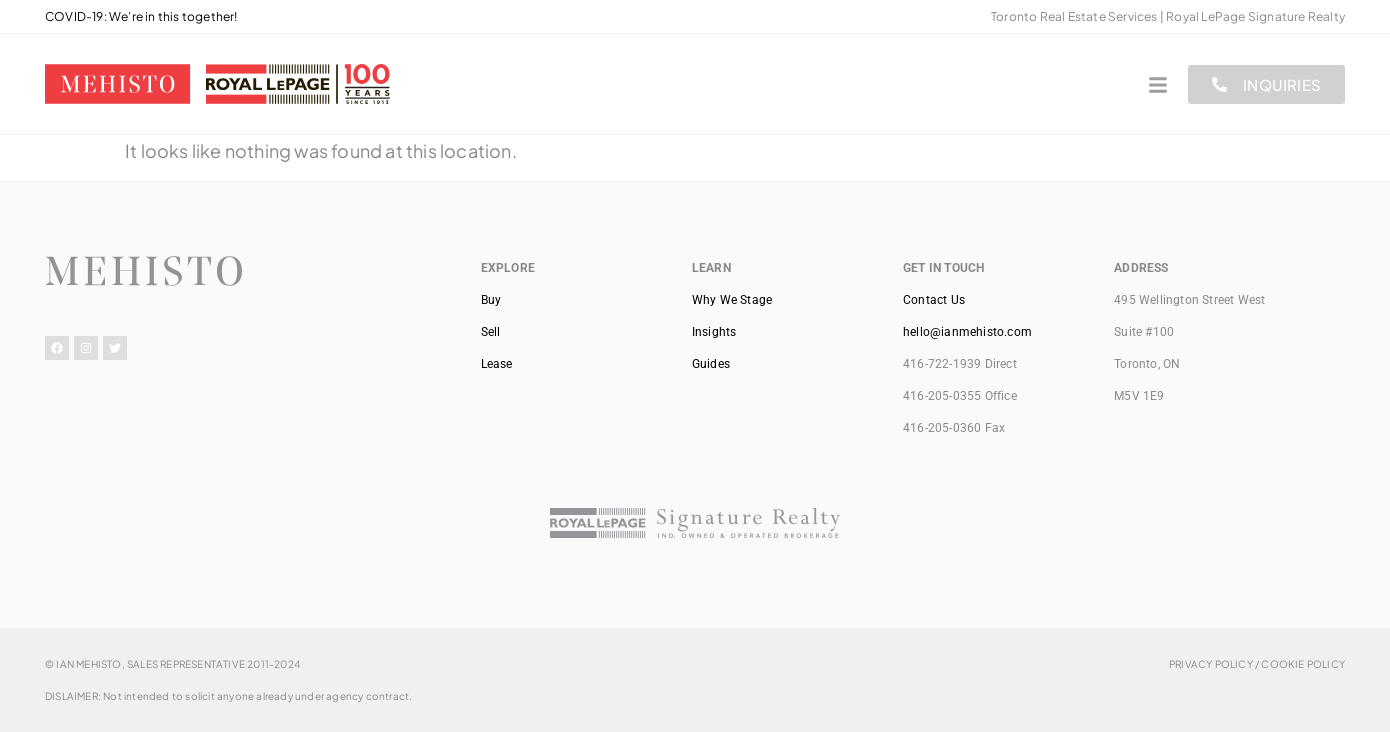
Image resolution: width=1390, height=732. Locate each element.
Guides (711, 364)
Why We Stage (732, 300)
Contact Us (934, 300)
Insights (714, 332)
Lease (497, 364)
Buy (491, 300)
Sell (491, 332)
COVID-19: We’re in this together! (141, 16)
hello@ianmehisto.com (967, 332)
